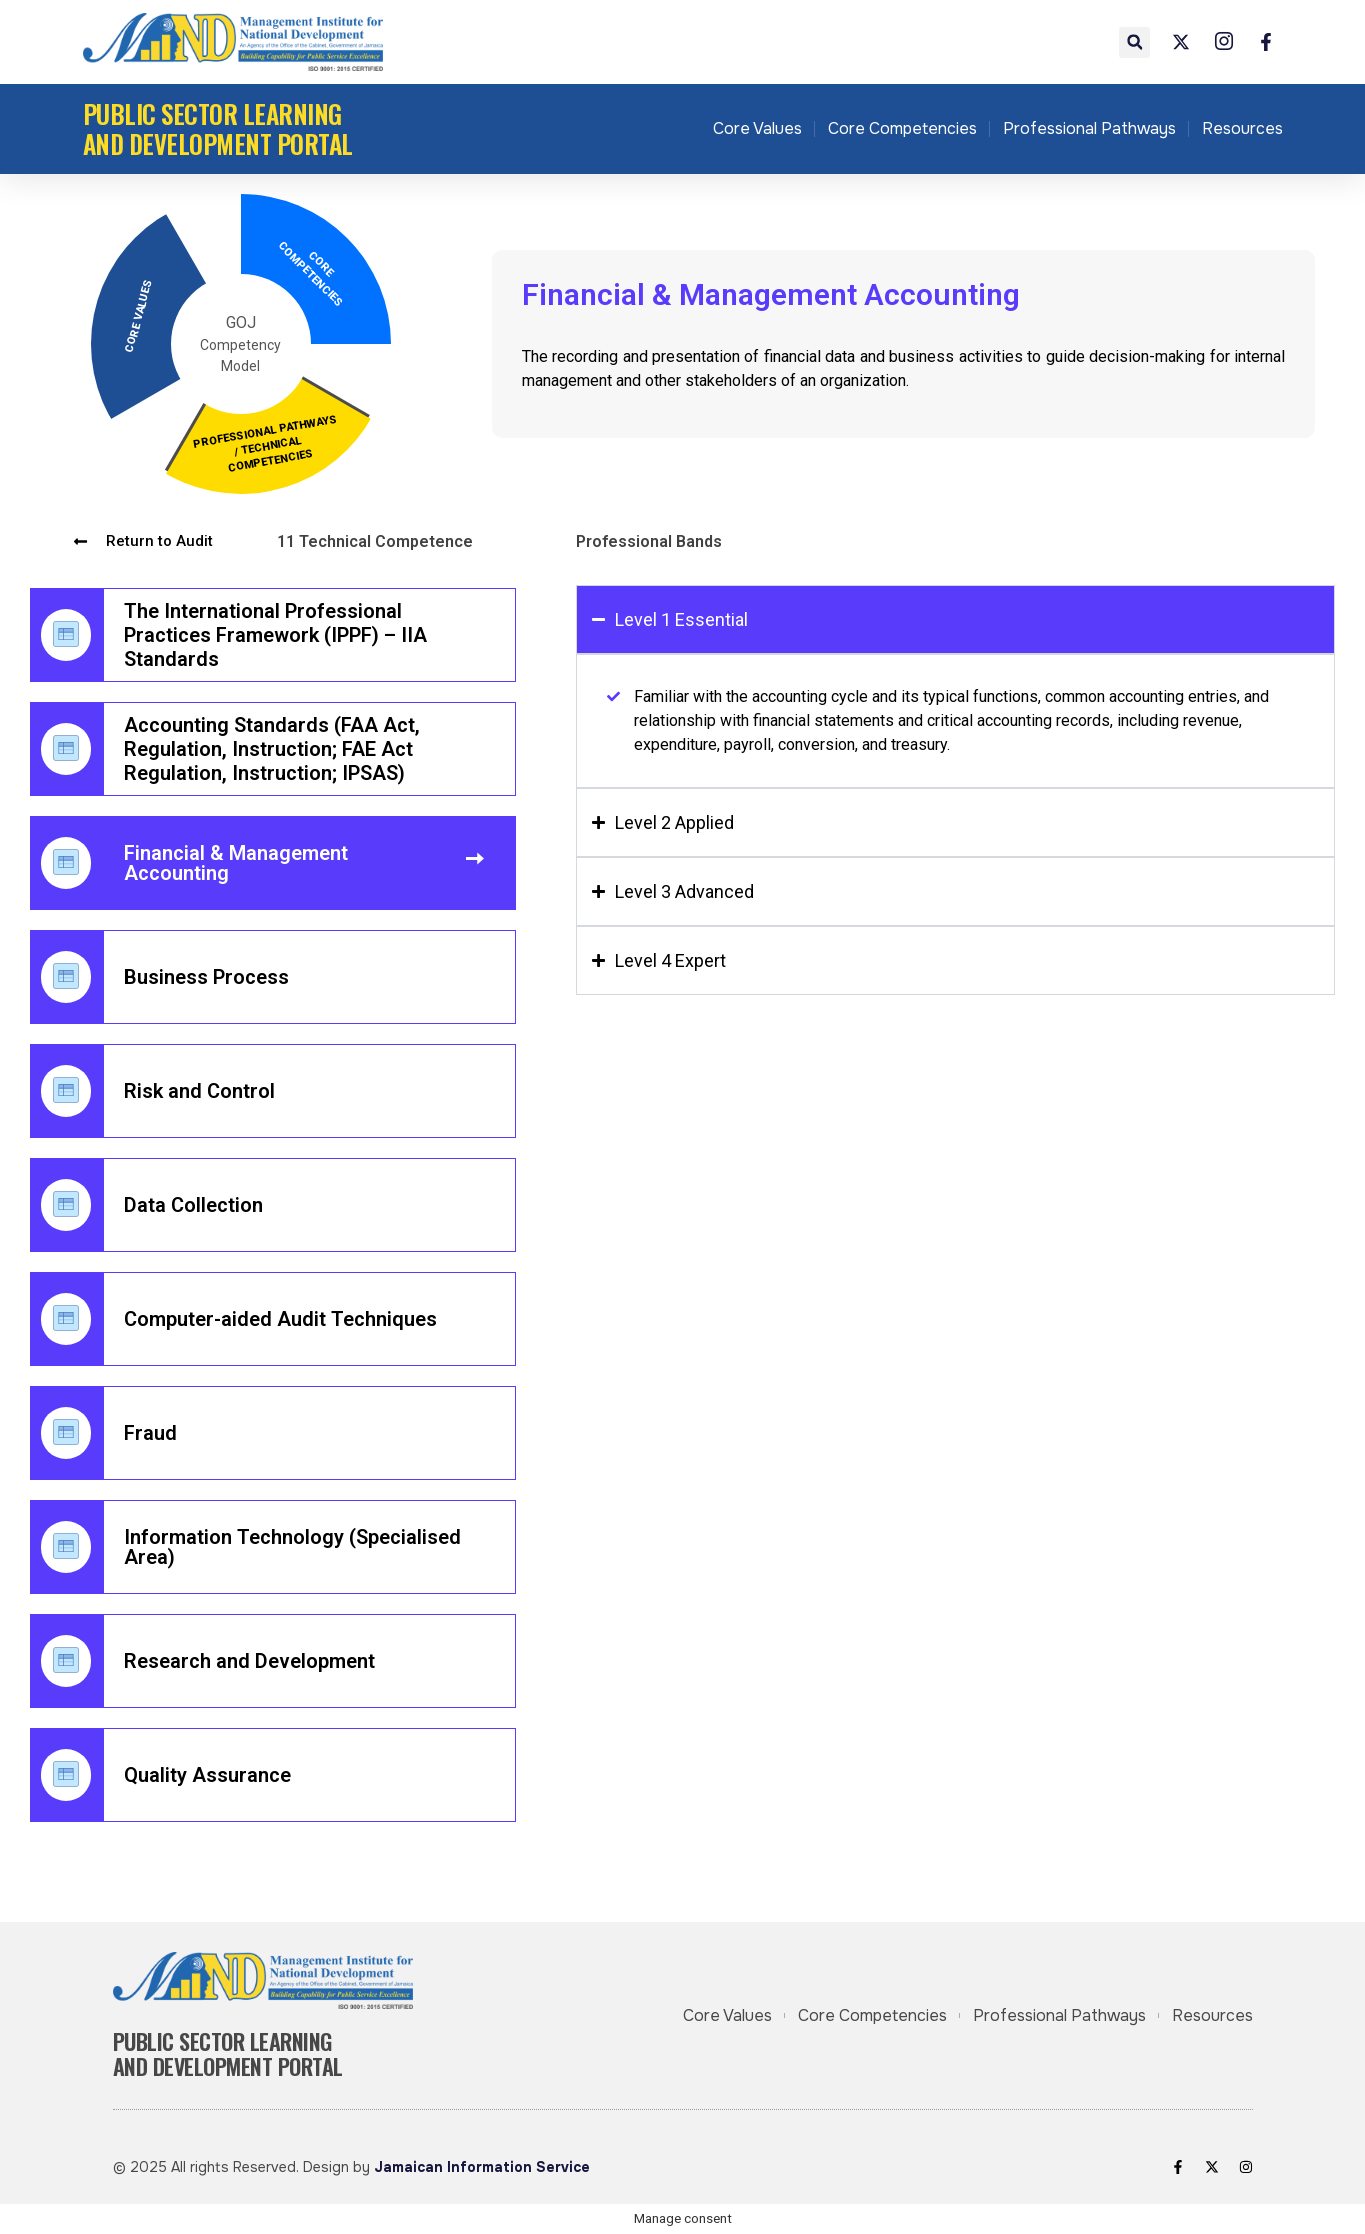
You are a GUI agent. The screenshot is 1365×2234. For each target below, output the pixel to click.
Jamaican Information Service (482, 2167)
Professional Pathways (1089, 128)
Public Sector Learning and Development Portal (218, 128)
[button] (1134, 42)
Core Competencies (902, 128)
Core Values (757, 128)
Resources (1242, 128)
